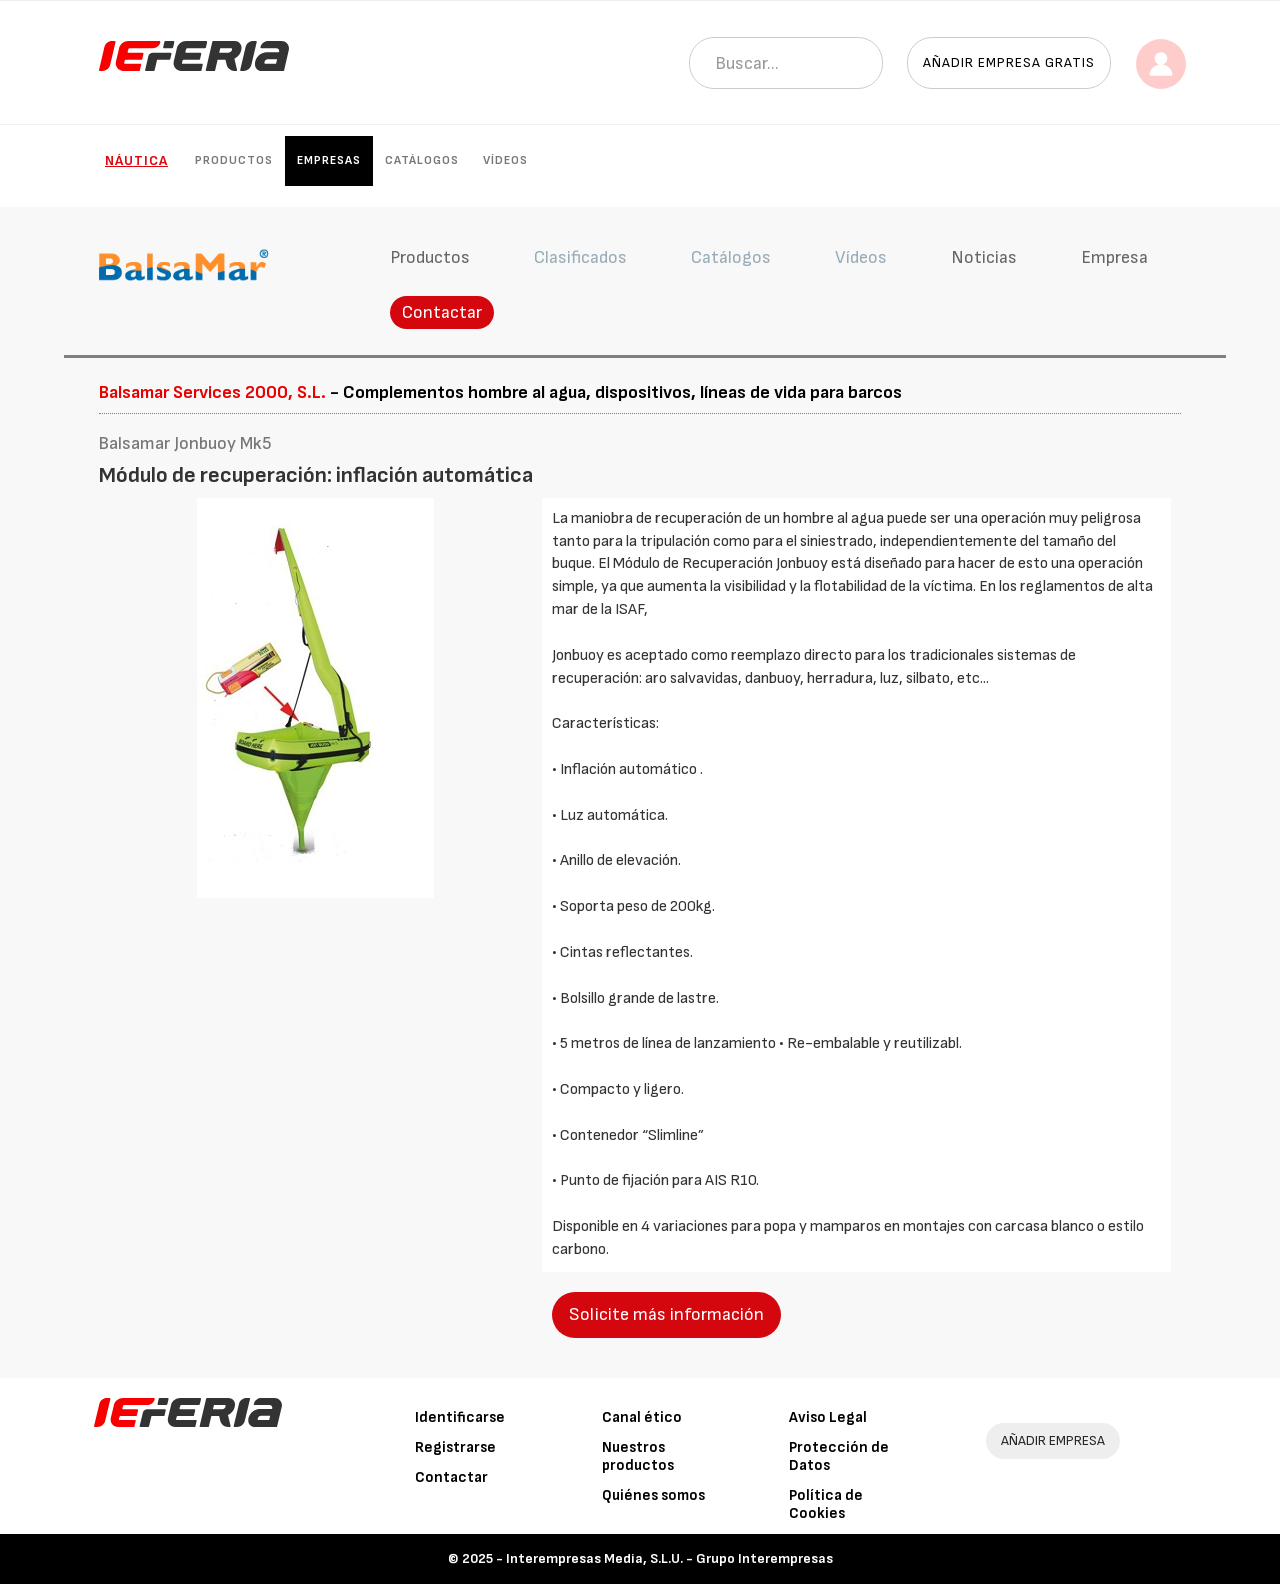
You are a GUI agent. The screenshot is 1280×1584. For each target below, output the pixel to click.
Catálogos (422, 160)
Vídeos (505, 160)
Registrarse (455, 1447)
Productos (234, 160)
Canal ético (642, 1417)
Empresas (329, 160)
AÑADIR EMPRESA (1053, 1440)
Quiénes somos (653, 1495)
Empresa (1114, 257)
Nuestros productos (638, 1456)
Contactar (442, 312)
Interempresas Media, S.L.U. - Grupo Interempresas (669, 1558)
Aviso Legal (828, 1417)
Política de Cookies (826, 1504)
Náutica (136, 160)
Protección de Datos (839, 1456)
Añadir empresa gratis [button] (1009, 62)
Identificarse (460, 1417)
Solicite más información (666, 1314)
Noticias (984, 257)
